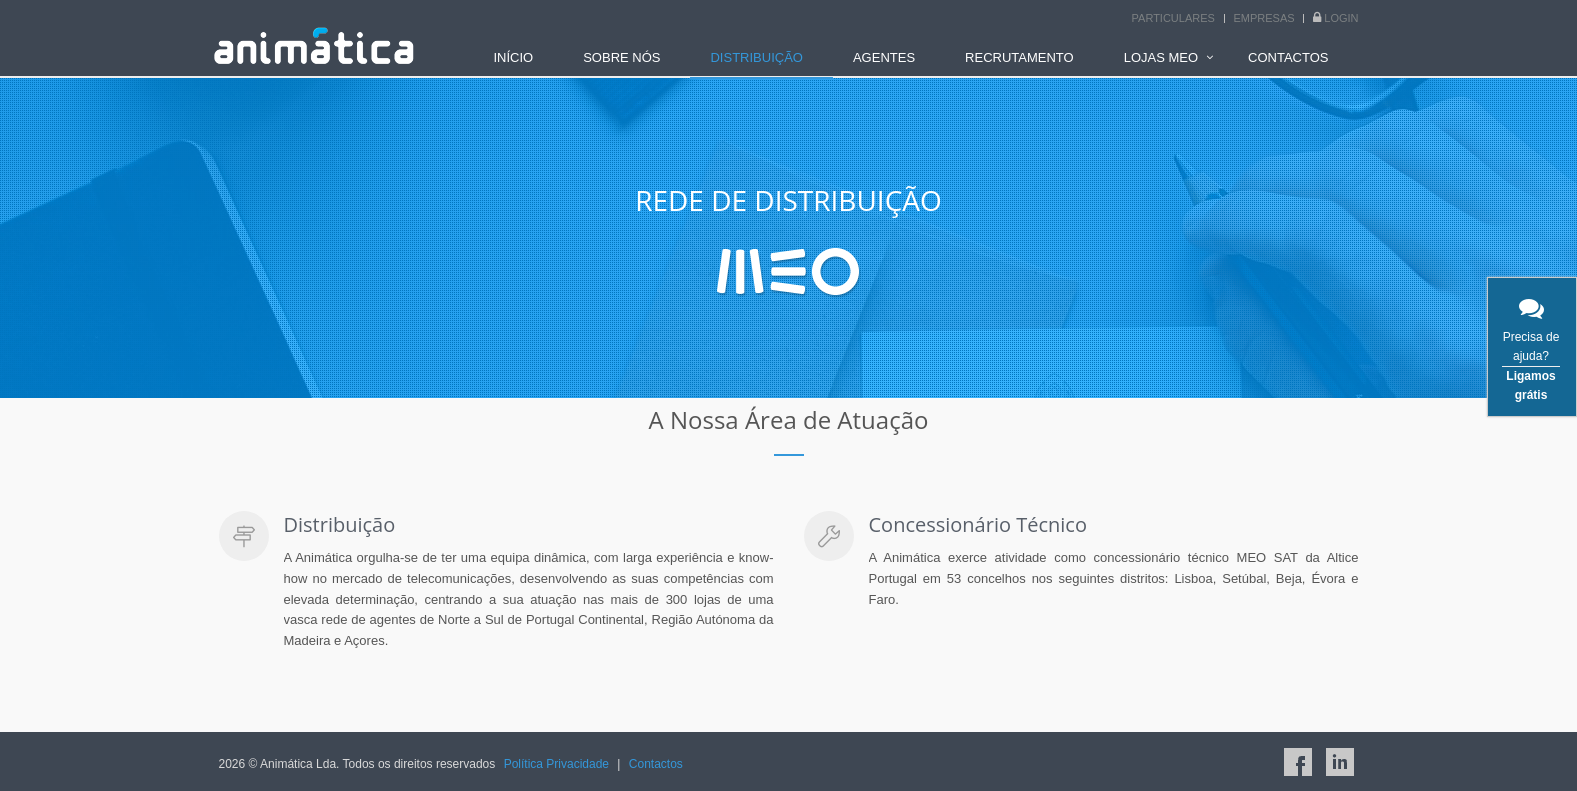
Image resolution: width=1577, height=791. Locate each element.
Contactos (656, 764)
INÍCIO (513, 57)
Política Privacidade (556, 764)
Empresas (1264, 18)
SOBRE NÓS (621, 57)
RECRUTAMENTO (1019, 57)
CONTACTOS (1288, 57)
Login (1341, 18)
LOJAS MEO (1161, 57)
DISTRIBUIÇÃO (756, 57)
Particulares (1173, 18)
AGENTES (884, 57)
